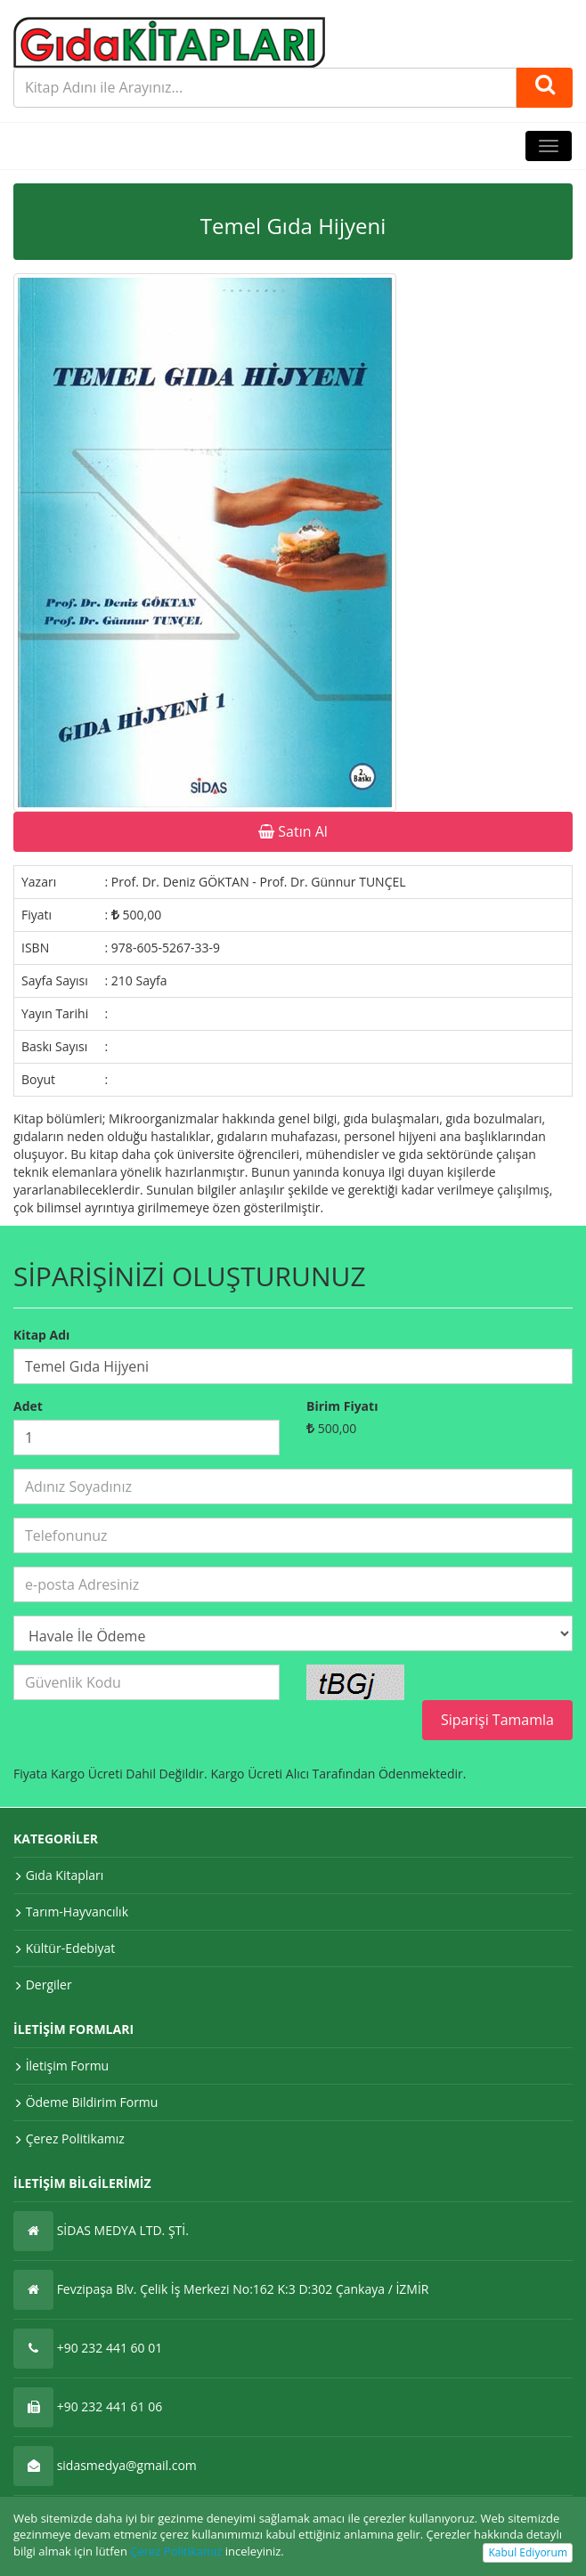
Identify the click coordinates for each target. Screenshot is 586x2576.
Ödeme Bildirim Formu (92, 2102)
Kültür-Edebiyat (71, 1948)
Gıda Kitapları (65, 1875)
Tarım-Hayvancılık (77, 1911)
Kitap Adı (41, 1334)
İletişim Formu (68, 2065)
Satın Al (293, 831)
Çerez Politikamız (176, 2551)
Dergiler (49, 1984)
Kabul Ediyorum (527, 2552)
